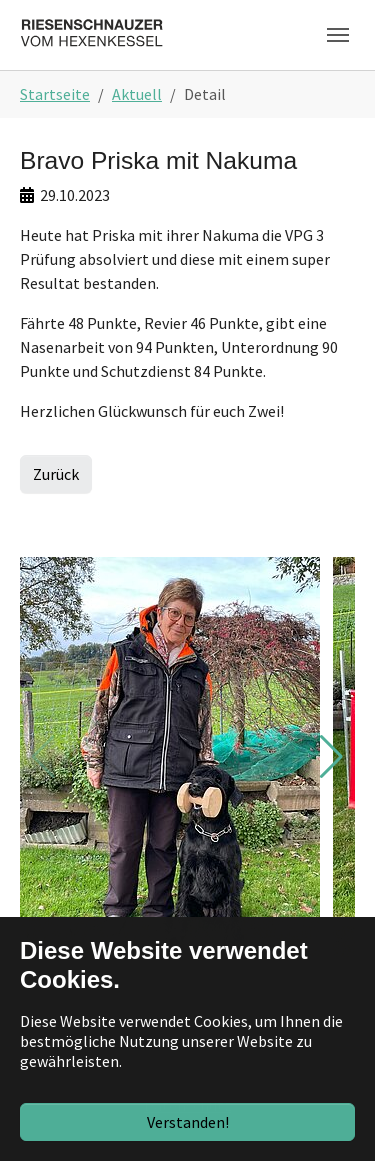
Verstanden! (188, 1122)
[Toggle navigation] (338, 35)
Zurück (56, 474)
